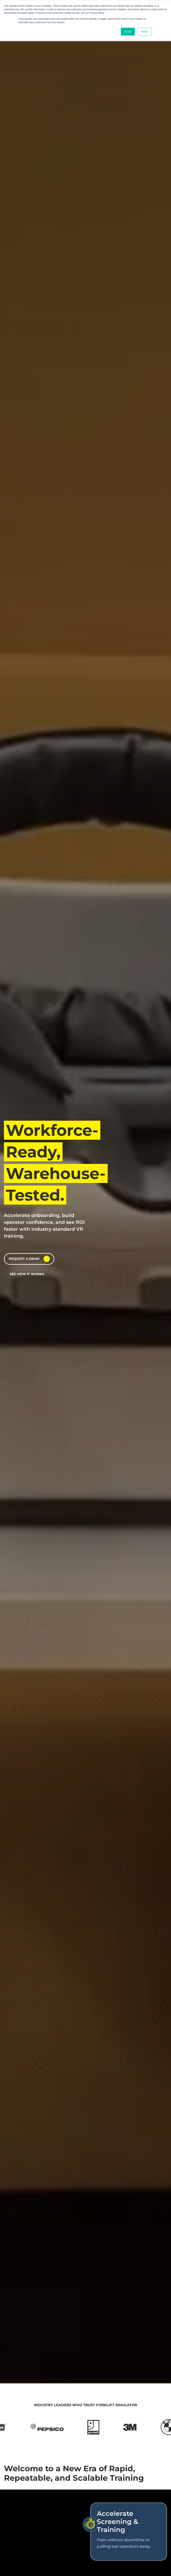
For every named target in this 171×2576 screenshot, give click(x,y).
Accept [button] (127, 31)
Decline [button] (144, 31)
